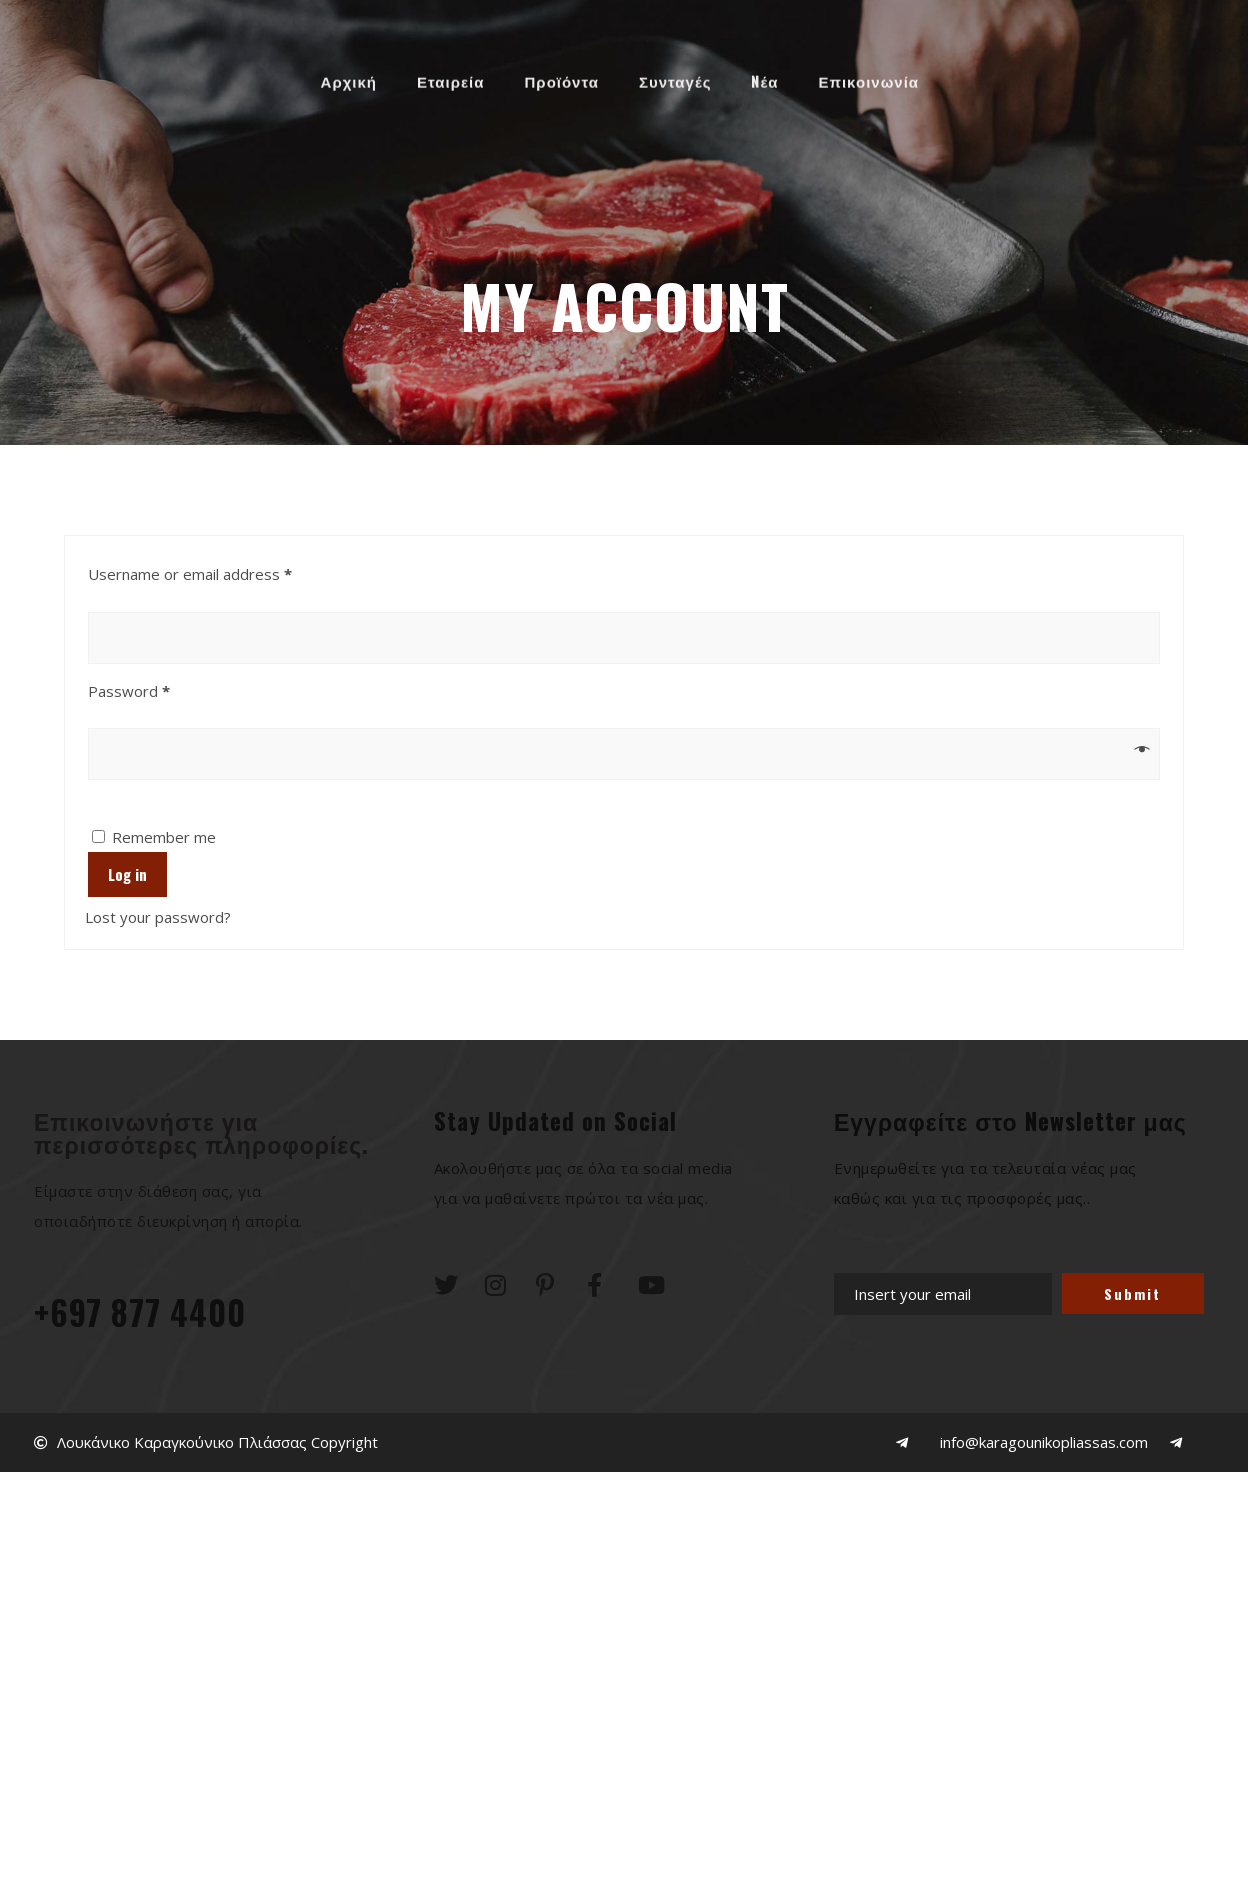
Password (160, 688)
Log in (127, 874)
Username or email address (221, 571)
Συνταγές (675, 76)
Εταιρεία (450, 76)
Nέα (764, 76)
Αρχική (349, 76)
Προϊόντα (562, 76)
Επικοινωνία (868, 76)
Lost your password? (158, 917)
